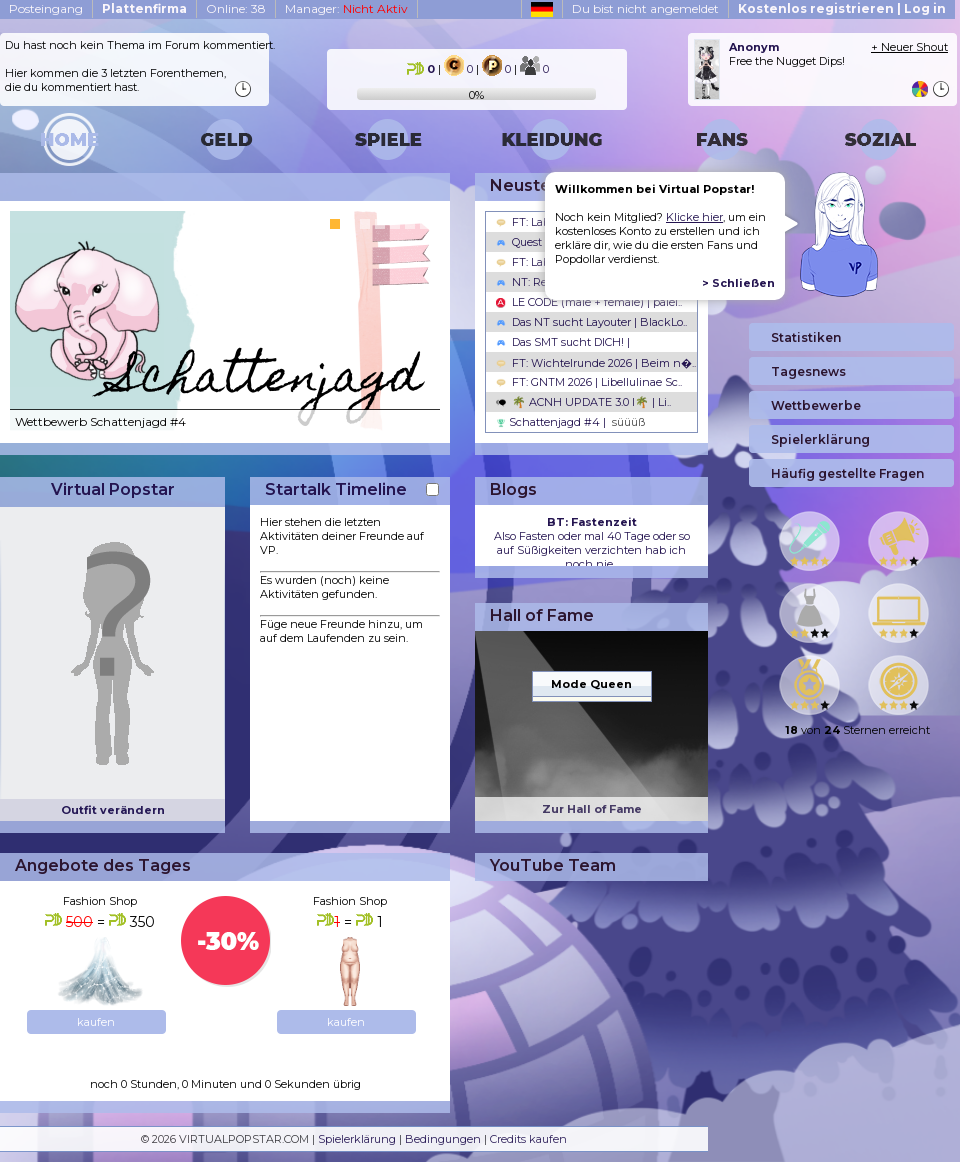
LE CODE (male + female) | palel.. (589, 302)
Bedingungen (443, 1139)
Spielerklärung (357, 1139)
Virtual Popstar (113, 489)
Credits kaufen (528, 1139)
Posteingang (46, 8)
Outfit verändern (113, 810)
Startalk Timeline (336, 489)
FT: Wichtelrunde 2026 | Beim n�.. (596, 363)
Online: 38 (236, 8)
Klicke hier (694, 217)
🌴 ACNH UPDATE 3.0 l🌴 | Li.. (583, 402)
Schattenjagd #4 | (570, 422)
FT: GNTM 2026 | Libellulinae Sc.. (589, 382)
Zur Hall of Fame (592, 809)
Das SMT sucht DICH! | (563, 342)
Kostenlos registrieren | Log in (842, 8)
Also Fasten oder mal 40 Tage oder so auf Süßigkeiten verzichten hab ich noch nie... (592, 543)
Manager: (346, 8)
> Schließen (738, 283)
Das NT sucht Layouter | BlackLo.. (591, 322)
